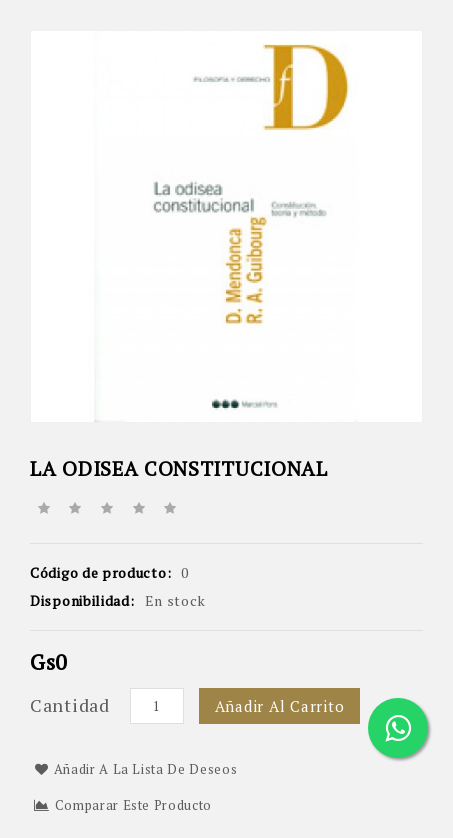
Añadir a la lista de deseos (136, 769)
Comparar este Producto (123, 805)
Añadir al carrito (280, 706)
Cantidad (70, 705)
